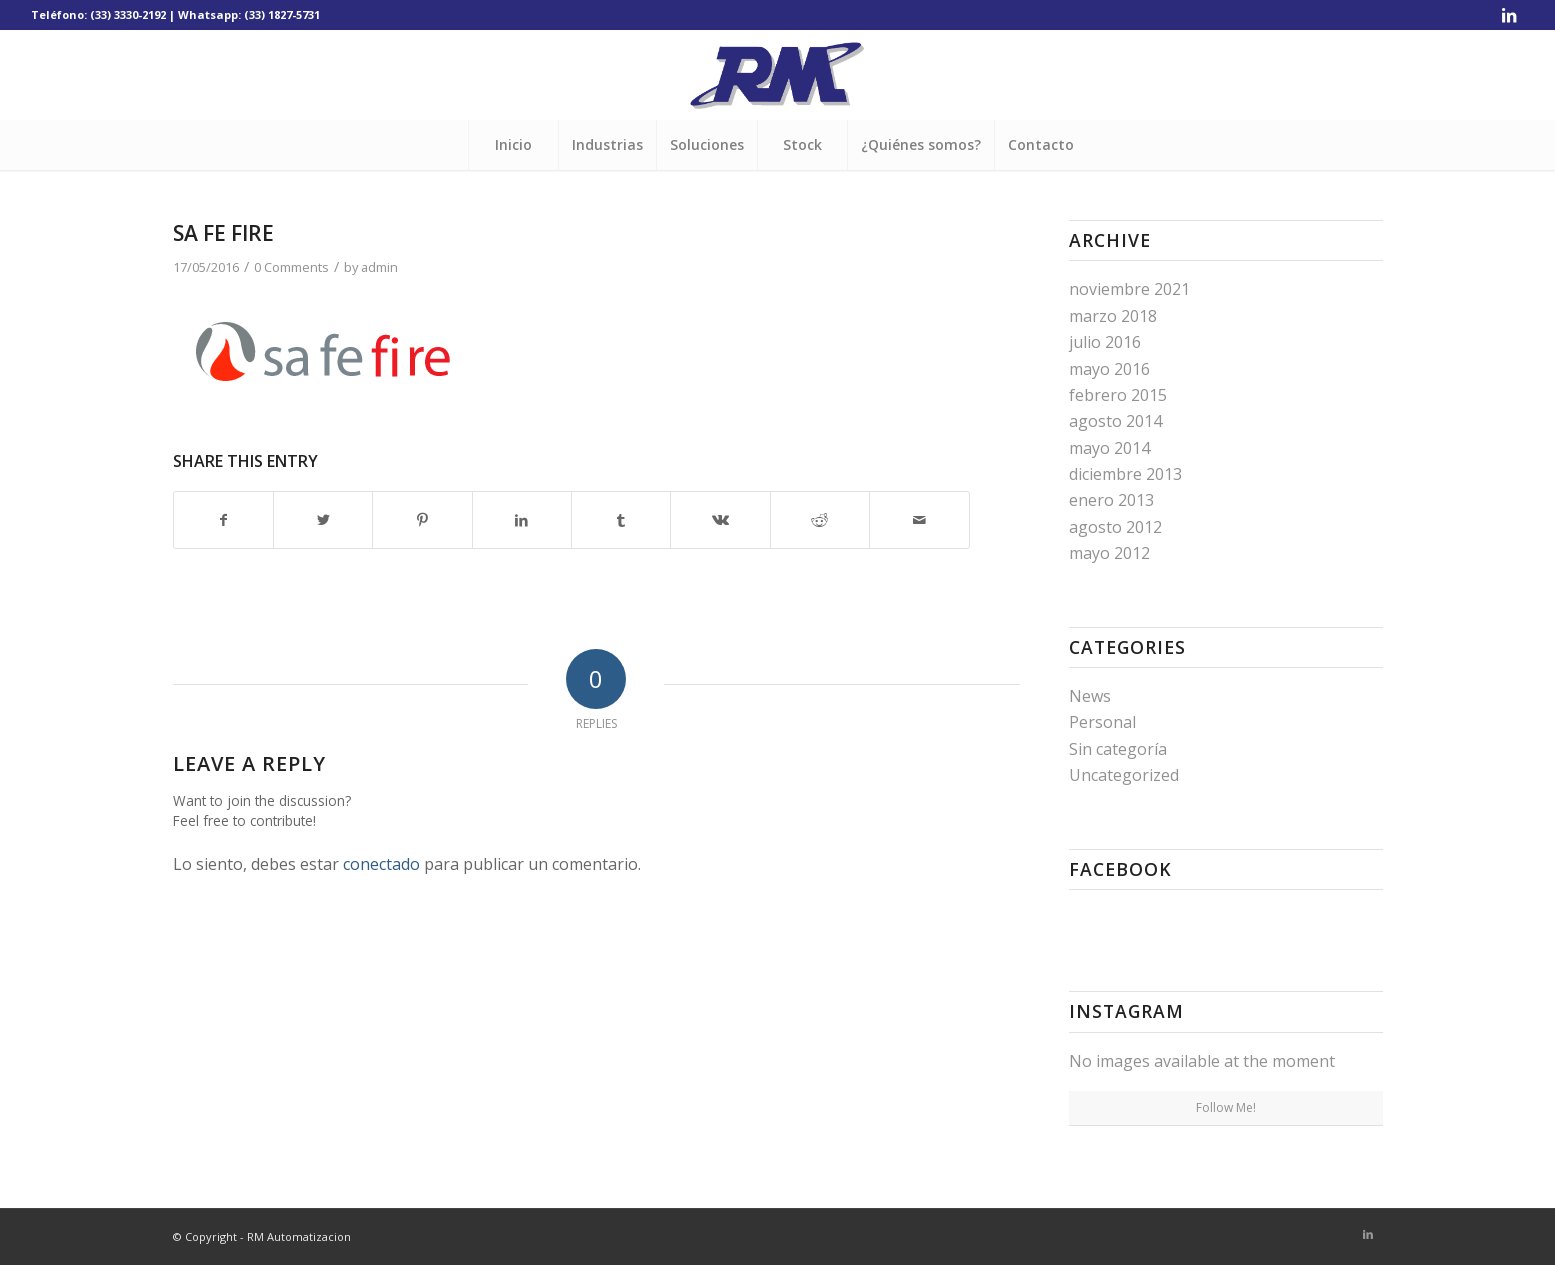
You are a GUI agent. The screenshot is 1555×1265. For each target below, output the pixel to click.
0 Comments (291, 267)
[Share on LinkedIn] (522, 520)
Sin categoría (1118, 749)
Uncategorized (1124, 775)
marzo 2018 (1113, 316)
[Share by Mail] (919, 520)
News (1090, 696)
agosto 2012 (1115, 527)
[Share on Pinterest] (422, 520)
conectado (381, 864)
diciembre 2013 (1125, 474)
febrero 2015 (1118, 395)
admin (379, 267)
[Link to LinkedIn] (1509, 15)
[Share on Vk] (720, 520)
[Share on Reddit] (820, 520)
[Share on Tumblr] (621, 520)
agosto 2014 (1115, 421)
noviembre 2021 (1129, 289)
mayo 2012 (1109, 553)
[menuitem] (513, 145)
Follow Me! (1226, 1107)
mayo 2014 (1109, 448)
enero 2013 (1111, 500)
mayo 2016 (1109, 369)
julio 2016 (1105, 342)
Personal (1102, 722)
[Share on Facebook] (223, 520)
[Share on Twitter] (323, 520)
